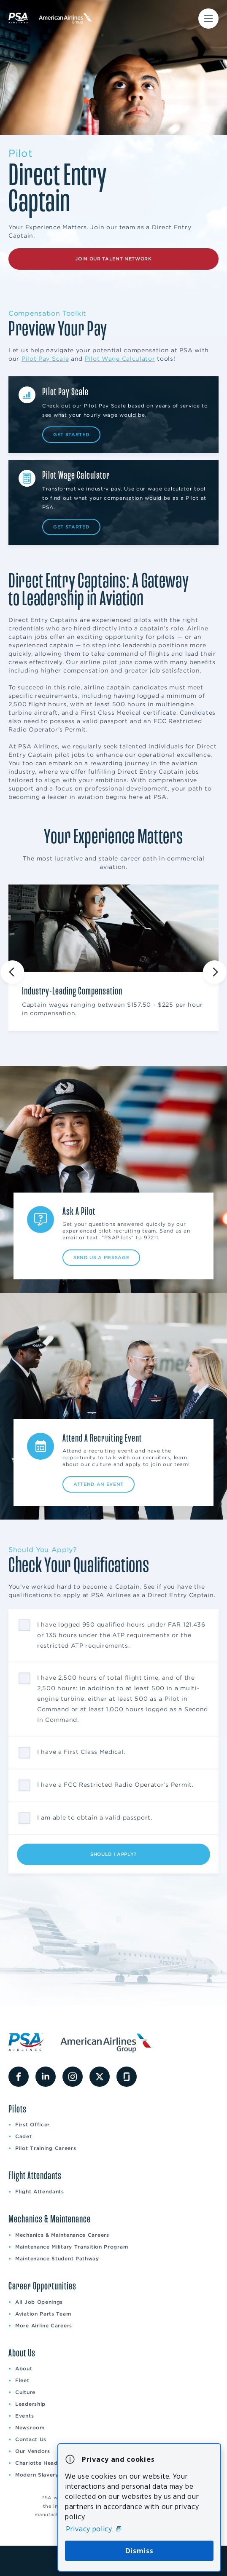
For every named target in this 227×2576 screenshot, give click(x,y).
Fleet (22, 2380)
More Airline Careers (43, 2325)
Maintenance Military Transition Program (71, 2247)
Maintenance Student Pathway (57, 2258)
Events (24, 2415)
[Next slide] (215, 972)
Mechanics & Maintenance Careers (62, 2235)
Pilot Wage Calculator (120, 358)
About (23, 2368)
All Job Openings (39, 2302)
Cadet (23, 2136)
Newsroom (30, 2427)
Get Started (71, 434)
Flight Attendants (39, 2191)
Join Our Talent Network (113, 259)
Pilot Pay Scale (45, 358)
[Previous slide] (12, 972)
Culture (25, 2392)
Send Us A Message (101, 1257)
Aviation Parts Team (43, 2314)
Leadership (30, 2404)
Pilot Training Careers (45, 2148)
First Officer (32, 2124)
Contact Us (30, 2439)
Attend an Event (98, 1484)
